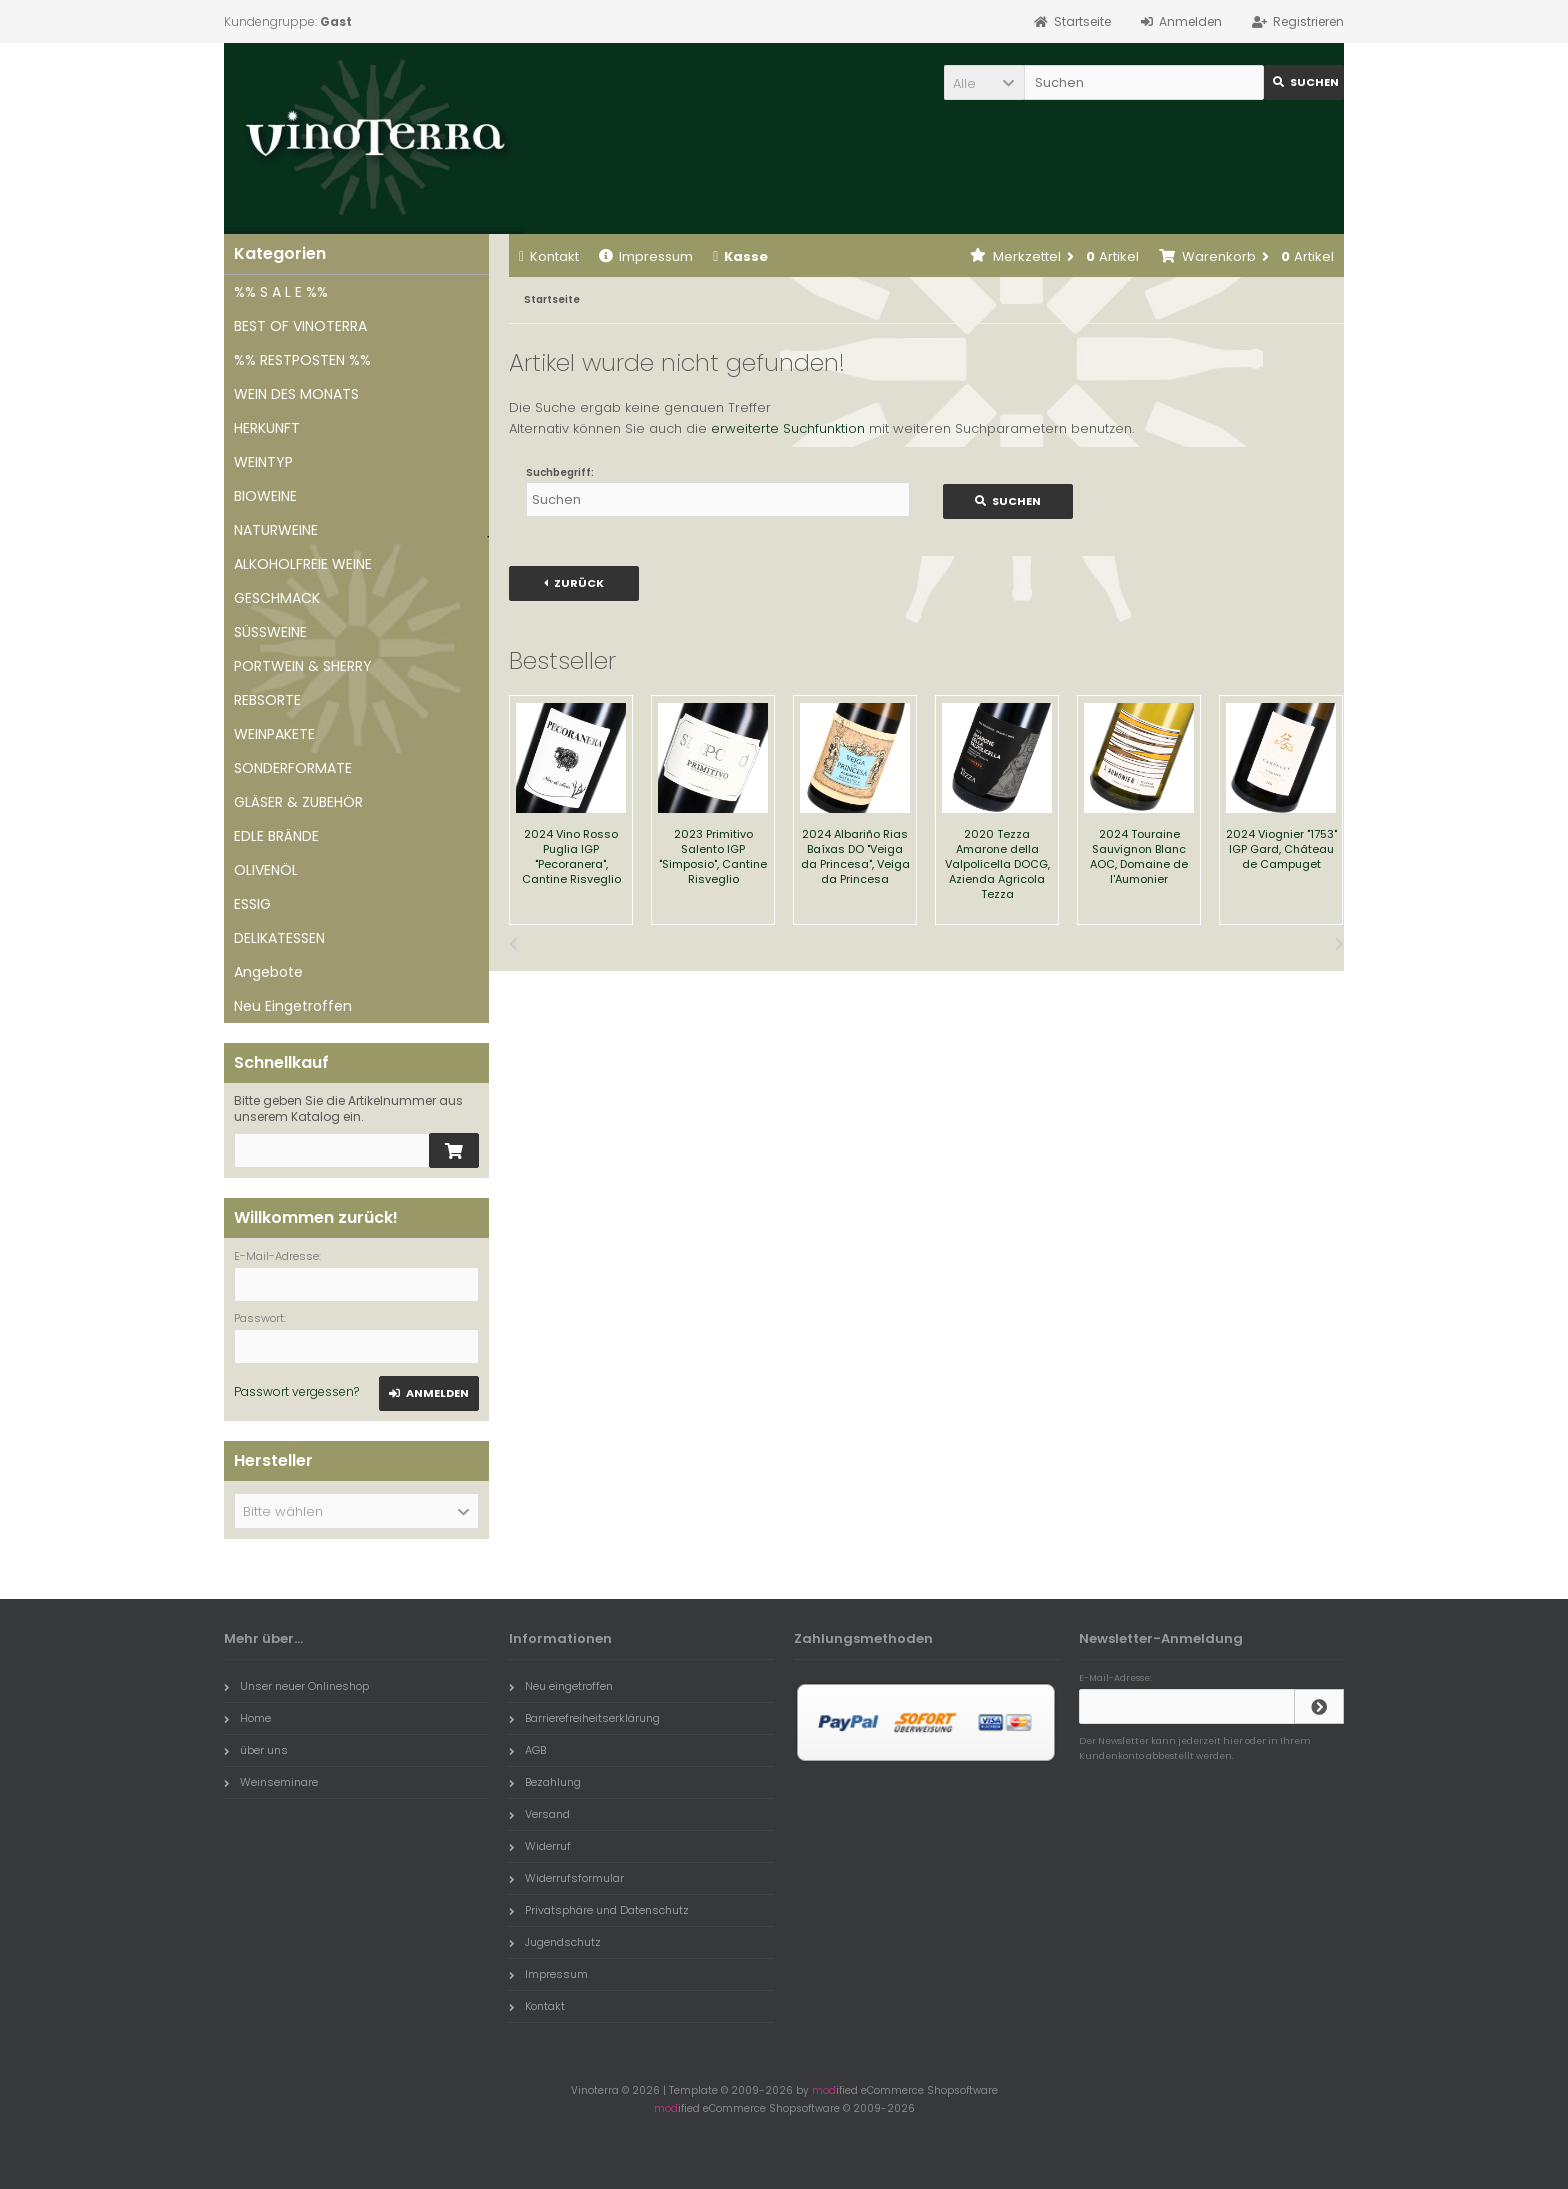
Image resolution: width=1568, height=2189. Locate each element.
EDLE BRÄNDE (276, 836)
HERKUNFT (267, 428)
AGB (527, 1750)
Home (247, 1718)
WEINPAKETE (274, 734)
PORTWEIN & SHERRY (303, 666)
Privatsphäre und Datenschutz (599, 1910)
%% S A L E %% (281, 292)
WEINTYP (263, 462)
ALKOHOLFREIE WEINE (303, 564)
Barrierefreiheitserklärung (584, 1718)
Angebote (268, 972)
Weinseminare (271, 1782)
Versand (539, 1814)
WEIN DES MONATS (296, 394)
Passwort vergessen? (296, 1391)
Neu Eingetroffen (293, 1006)
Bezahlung (545, 1782)
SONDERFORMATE (293, 768)
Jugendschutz (555, 1942)
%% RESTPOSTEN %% (302, 360)
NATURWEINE (276, 530)
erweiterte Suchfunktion (788, 428)
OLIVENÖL (266, 870)
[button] (984, 82)
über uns (256, 1750)
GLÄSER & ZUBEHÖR (298, 802)
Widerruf (540, 1846)
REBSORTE (267, 700)
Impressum (646, 256)
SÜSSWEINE (270, 632)
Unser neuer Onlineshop (296, 1686)
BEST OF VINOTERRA (300, 326)
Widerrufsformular (566, 1878)
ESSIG (252, 904)
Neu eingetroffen (561, 1686)
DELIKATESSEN (279, 938)
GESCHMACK (277, 598)
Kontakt (549, 256)
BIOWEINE (265, 496)
